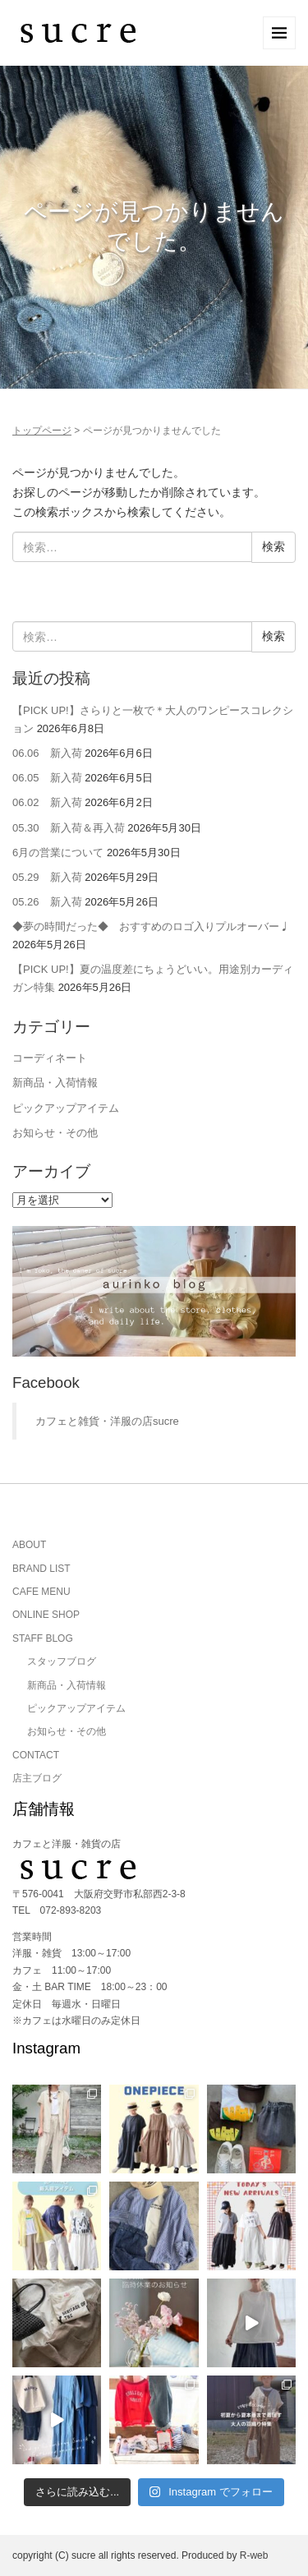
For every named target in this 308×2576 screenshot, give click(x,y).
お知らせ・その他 (55, 1133)
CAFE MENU (41, 1591)
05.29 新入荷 (47, 877)
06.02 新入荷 (47, 802)
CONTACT (35, 1755)
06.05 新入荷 (47, 778)
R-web (254, 2555)
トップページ (41, 430)
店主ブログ (37, 1778)
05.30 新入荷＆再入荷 (68, 828)
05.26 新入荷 (47, 902)
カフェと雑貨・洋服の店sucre (107, 1421)
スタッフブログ (61, 1661)
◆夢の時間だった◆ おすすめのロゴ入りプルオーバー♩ (151, 926)
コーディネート (49, 1058)
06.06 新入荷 (47, 753)
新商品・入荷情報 (55, 1082)
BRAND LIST (41, 1568)
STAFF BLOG (42, 1638)
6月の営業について (57, 852)
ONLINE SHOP (46, 1614)
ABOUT (29, 1545)
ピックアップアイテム (65, 1108)
